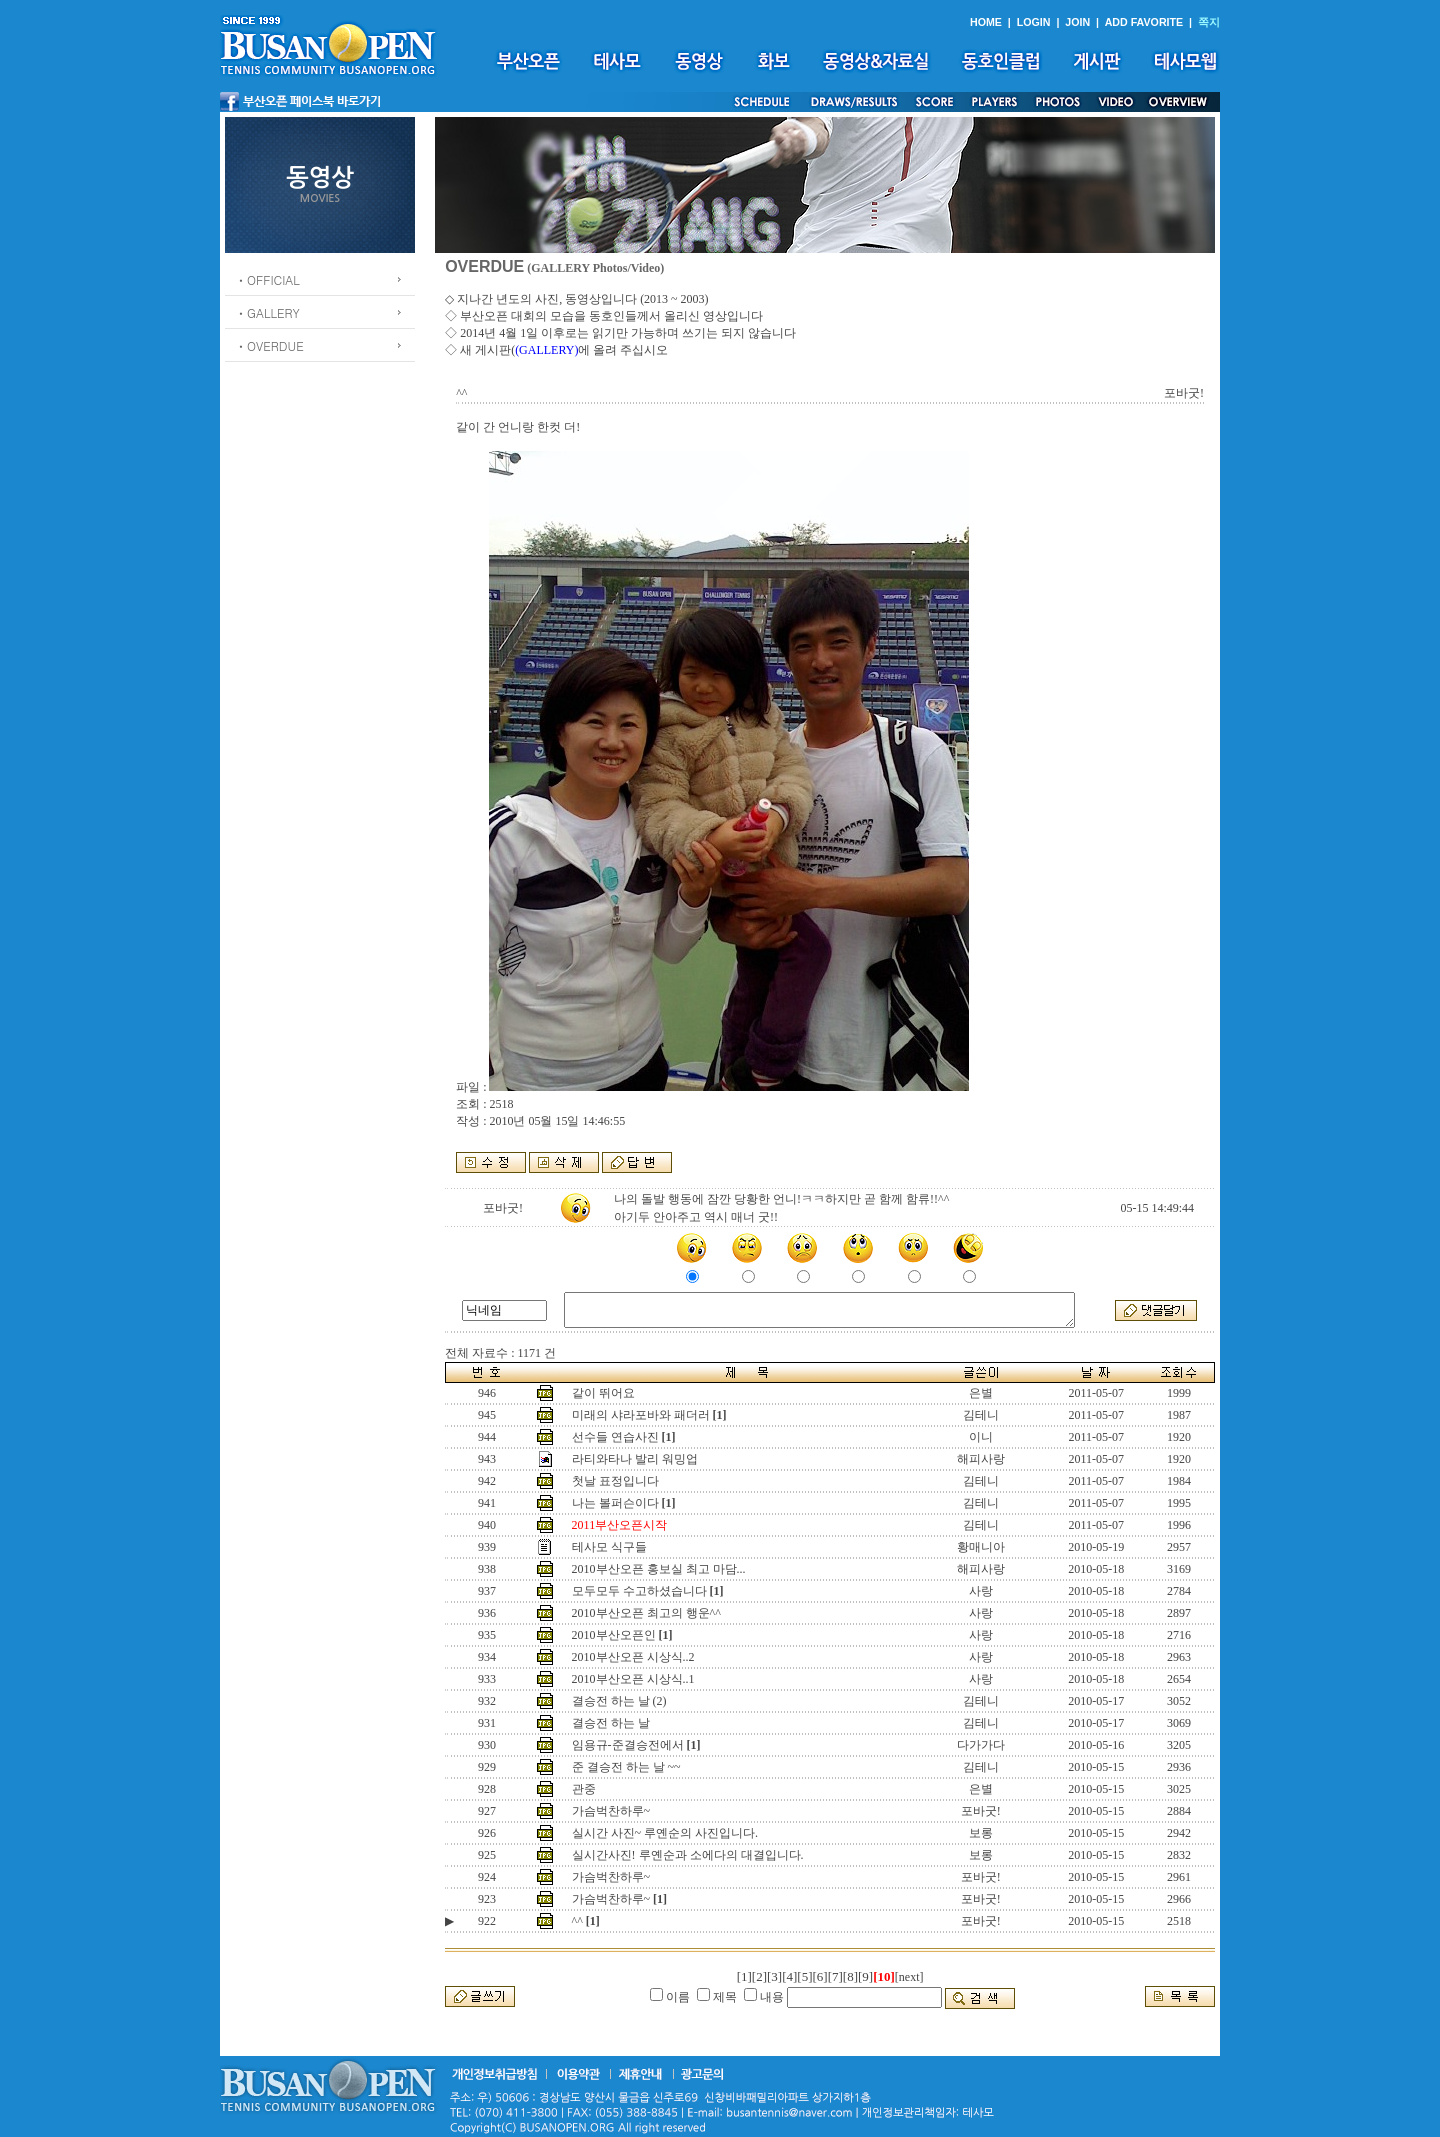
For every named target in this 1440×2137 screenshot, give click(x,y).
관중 (584, 1789)
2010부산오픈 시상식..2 (633, 1657)
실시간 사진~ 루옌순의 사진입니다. (665, 1833)
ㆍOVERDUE (269, 345)
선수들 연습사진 (615, 1437)
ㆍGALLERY (267, 312)
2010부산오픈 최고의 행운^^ (646, 1613)
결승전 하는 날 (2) (619, 1701)
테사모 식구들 (609, 1547)
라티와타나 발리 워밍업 (635, 1459)
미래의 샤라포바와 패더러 (641, 1415)
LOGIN (1034, 22)
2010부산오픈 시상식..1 (633, 1679)
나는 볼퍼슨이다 (615, 1503)
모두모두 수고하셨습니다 (639, 1591)
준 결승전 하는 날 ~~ (626, 1767)
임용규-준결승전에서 (628, 1745)
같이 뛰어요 (603, 1393)
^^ (577, 1921)
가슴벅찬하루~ (611, 1811)
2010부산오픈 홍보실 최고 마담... (659, 1569)
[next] (909, 1977)
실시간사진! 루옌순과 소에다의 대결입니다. (688, 1855)
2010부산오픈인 (614, 1635)
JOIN (1077, 22)
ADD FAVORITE (1144, 22)
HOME (986, 22)
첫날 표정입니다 (615, 1481)
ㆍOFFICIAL (267, 279)
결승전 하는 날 (611, 1723)
